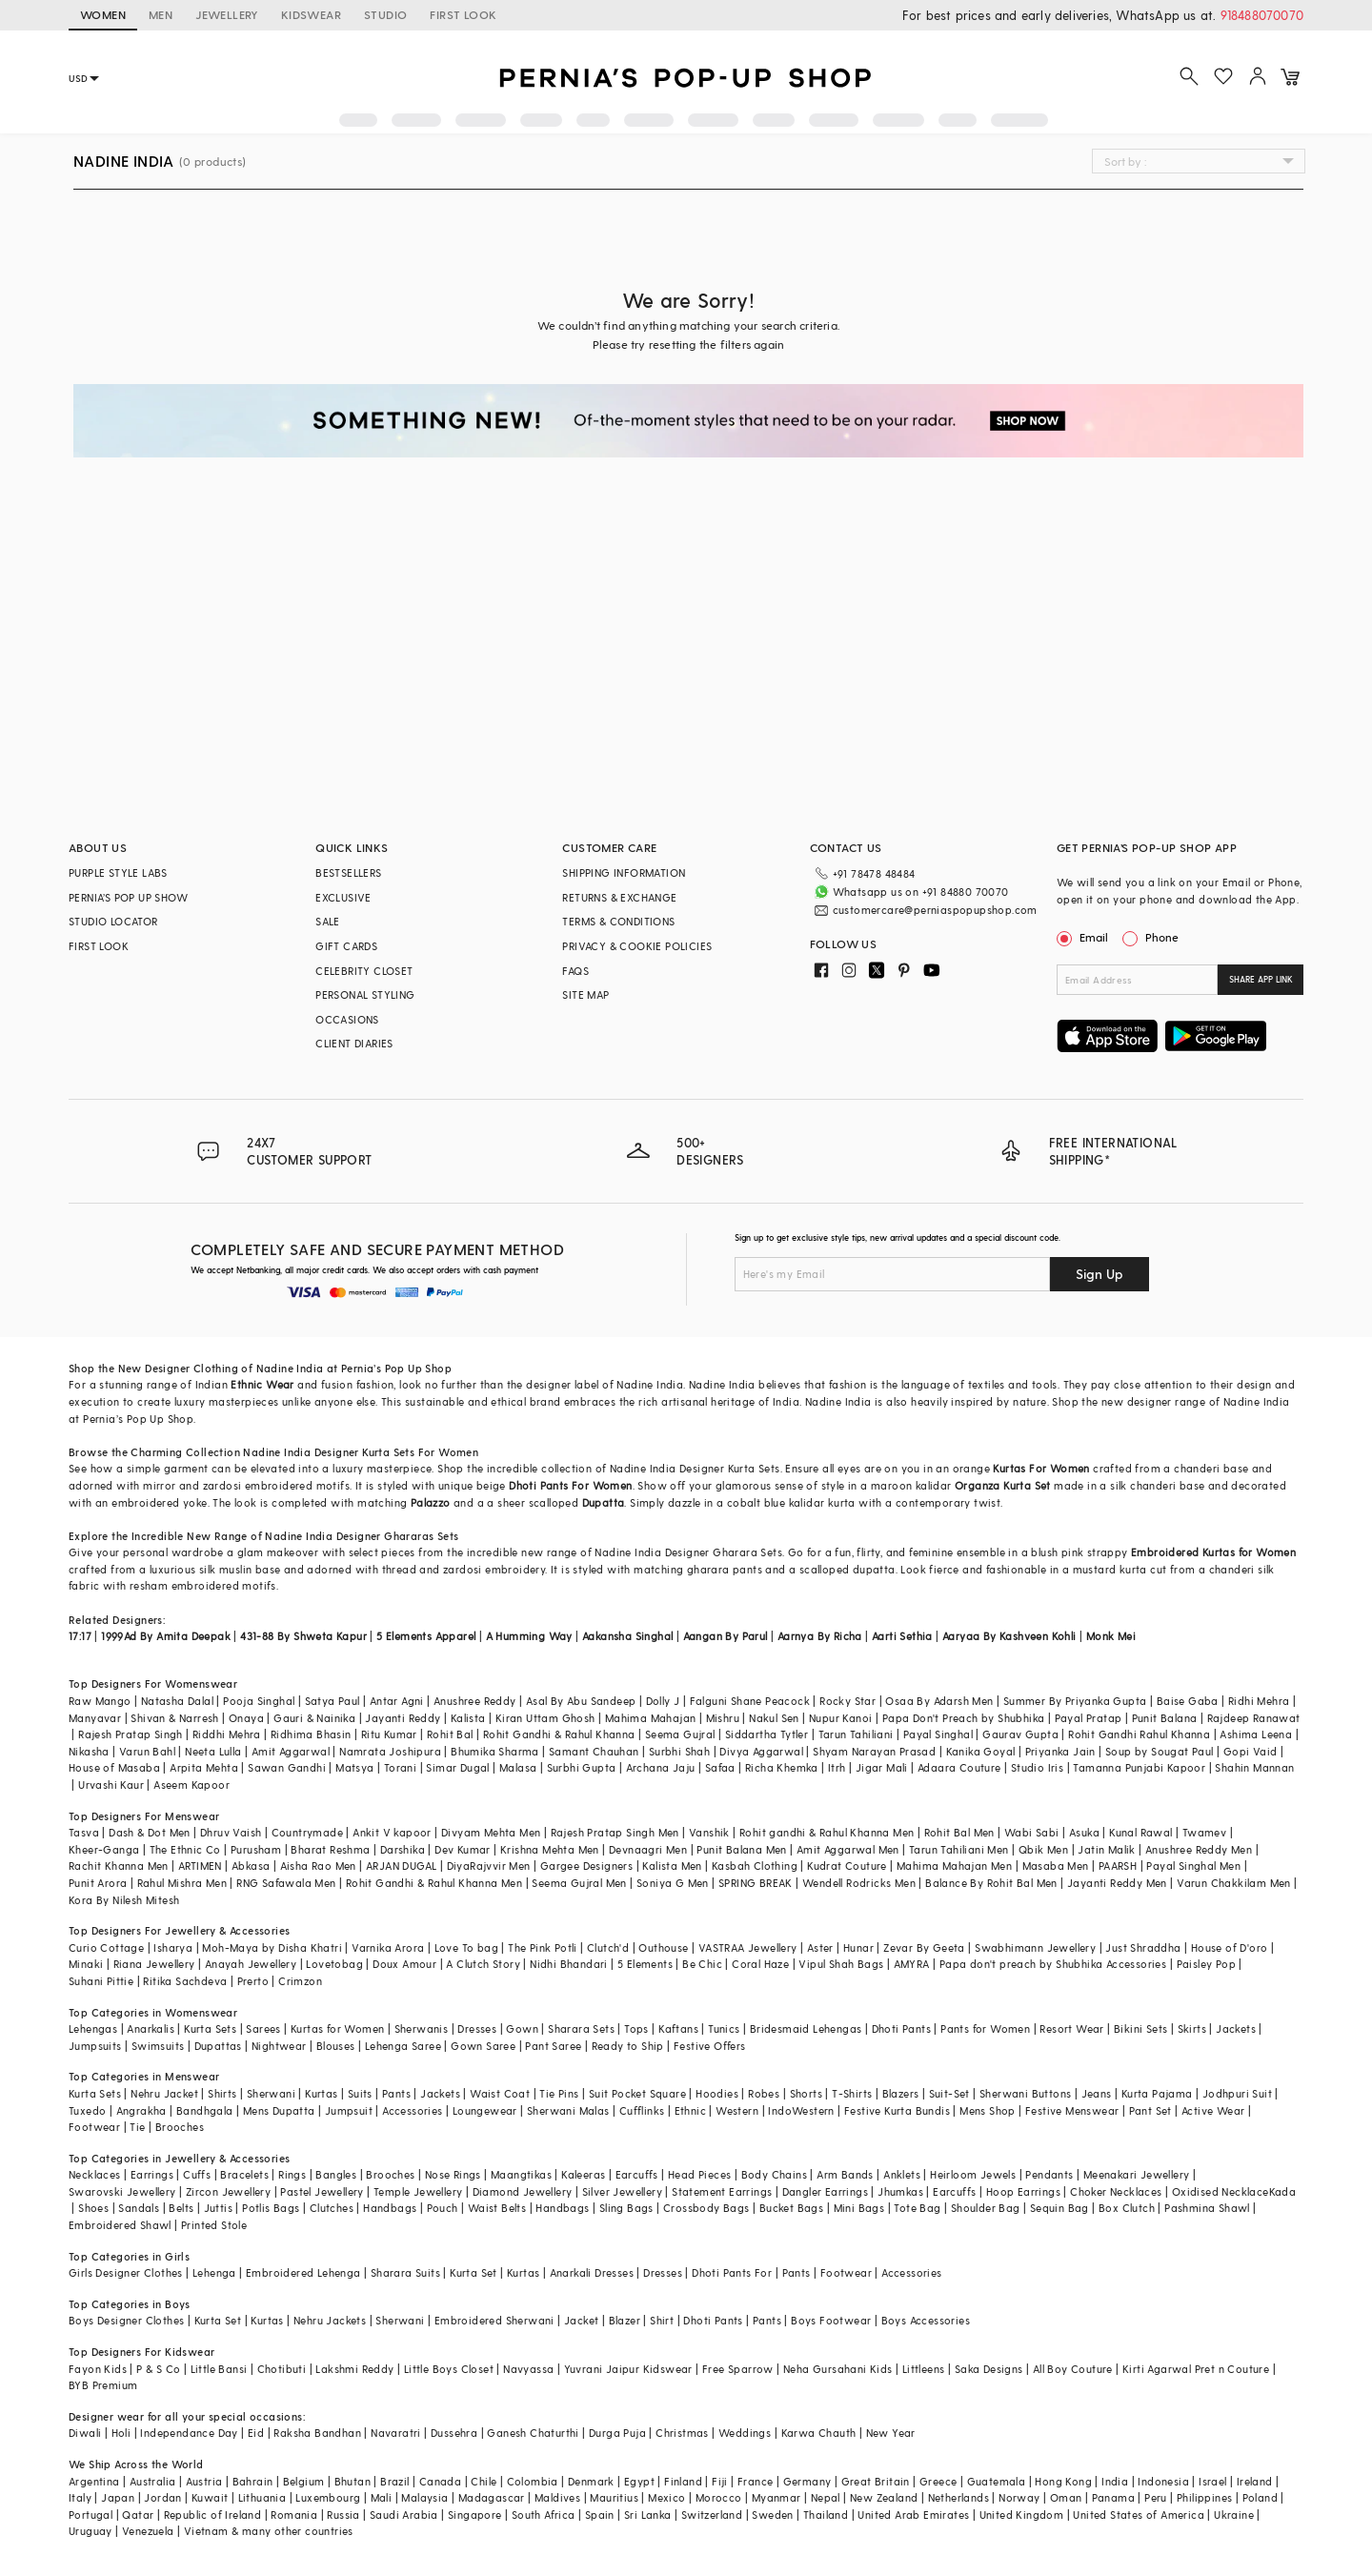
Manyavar (95, 1718)
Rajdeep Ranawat (1254, 1718)
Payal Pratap (1088, 1718)
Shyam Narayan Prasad (874, 1751)
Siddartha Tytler (766, 1734)
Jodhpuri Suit (1237, 2093)
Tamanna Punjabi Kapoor (1139, 1767)
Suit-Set (949, 2093)
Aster (820, 1947)
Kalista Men (671, 1865)
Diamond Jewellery (523, 2191)
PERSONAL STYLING (364, 994)
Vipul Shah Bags (840, 1963)
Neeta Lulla (213, 1751)
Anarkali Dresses (592, 2272)
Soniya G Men (672, 1882)
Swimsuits (158, 2045)
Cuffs (197, 2174)
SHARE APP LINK (1261, 979)
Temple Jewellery (417, 2191)
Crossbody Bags (706, 2207)
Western (737, 2110)
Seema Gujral (680, 1734)
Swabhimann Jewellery (1035, 1947)
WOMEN (103, 14)
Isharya (172, 1947)
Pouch (442, 2207)
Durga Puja (617, 2432)
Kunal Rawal (1140, 1832)
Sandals (138, 2207)
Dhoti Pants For (732, 2272)
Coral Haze (760, 1963)
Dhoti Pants (901, 2028)
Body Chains (774, 2174)
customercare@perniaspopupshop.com (935, 909)
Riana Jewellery (154, 1963)
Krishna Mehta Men (549, 1849)
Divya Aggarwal (761, 1751)
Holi (121, 2432)
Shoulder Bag (985, 2207)
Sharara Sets (581, 2028)
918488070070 (1262, 15)
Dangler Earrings (825, 2191)
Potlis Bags (270, 2207)
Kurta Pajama (1157, 2093)
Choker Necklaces (1115, 2191)
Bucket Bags (791, 2207)
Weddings (744, 2432)
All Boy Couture (1073, 2369)
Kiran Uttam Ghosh (545, 1718)
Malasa (517, 1767)
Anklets (901, 2174)
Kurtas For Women (1041, 1468)
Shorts (806, 2093)
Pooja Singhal (258, 1700)
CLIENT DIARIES (354, 1043)
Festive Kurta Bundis (897, 2110)
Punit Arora (98, 1882)
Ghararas (409, 1536)
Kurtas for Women (337, 2028)
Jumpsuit (349, 2110)
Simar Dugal (457, 1767)
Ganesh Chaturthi (532, 2432)
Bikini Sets (1140, 2028)
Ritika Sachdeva (185, 1981)
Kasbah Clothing (754, 1865)
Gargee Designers (586, 1865)
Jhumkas (900, 2191)
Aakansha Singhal (627, 1636)
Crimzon (300, 1981)
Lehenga (214, 2272)
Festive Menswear (1072, 2110)
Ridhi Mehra (1258, 1700)
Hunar (858, 1947)
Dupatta (603, 1502)
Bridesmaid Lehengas (806, 2028)
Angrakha (141, 2110)
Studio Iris (1037, 1767)
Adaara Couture (959, 1767)
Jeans (1096, 2093)
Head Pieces (699, 2174)
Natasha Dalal (177, 1700)
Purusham (256, 1849)
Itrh (837, 1767)
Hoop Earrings (1023, 2191)
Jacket (581, 2320)
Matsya (354, 1767)
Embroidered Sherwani (494, 2320)
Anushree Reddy (475, 1700)
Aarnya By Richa (819, 1636)
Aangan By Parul (725, 1636)
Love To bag (466, 1947)
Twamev (1204, 1832)
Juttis (218, 2207)
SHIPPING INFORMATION (623, 872)
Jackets (1236, 2028)
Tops (636, 2028)
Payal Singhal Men (1193, 1865)
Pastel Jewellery (321, 2191)
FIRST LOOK (463, 14)
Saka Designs (989, 2369)
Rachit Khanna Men (119, 1865)
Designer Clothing (191, 1368)
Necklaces (95, 2174)
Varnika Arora (388, 1947)
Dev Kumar (462, 1849)
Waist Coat (500, 2093)
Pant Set (1150, 2110)
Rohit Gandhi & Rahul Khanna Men (434, 1882)
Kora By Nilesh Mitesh (124, 1900)
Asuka (1084, 1832)
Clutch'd (608, 1947)
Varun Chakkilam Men (1234, 1882)
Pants (396, 2093)
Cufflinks (642, 2110)
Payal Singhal (938, 1734)
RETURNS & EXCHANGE (619, 897)
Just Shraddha (1142, 1947)
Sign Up (1099, 1274)
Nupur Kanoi (840, 1718)
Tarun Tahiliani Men (959, 1849)
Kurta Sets (210, 2028)
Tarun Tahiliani (856, 1734)
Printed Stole (214, 2225)
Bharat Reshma (330, 1849)
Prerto (253, 1981)
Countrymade (307, 1832)
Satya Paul (332, 1700)
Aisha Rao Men (318, 1865)
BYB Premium (103, 2385)
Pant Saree (553, 2045)
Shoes (93, 2207)
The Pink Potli (542, 1947)
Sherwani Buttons (1025, 2093)
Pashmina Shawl (1207, 2207)
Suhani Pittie (101, 1981)
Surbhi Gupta (581, 1767)
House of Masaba (114, 1767)
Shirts (222, 2093)
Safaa (720, 1767)
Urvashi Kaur (111, 1784)
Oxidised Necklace (1220, 2191)
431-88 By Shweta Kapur (303, 1636)
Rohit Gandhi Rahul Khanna (1139, 1734)
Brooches (179, 2126)
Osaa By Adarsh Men (939, 1700)
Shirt (662, 2320)
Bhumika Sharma (495, 1751)
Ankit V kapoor (392, 1832)
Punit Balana (1165, 1718)
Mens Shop (987, 2110)
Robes (763, 2093)
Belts (181, 2207)
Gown (522, 2028)
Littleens (923, 2369)
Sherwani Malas (568, 2110)
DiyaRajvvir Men (489, 1865)
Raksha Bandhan (317, 2432)
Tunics (723, 2028)
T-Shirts (852, 2093)
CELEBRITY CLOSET (364, 970)
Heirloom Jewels (973, 2174)
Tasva (84, 1832)
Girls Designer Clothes (126, 2272)
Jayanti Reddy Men (1117, 1882)
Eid (256, 2432)
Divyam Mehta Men (490, 1832)
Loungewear (485, 2110)
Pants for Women (985, 2028)
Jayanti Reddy (402, 1718)
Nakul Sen (774, 1718)
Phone (1160, 936)
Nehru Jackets (329, 2320)
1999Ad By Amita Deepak (166, 1636)
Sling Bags (626, 2207)
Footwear (94, 2126)
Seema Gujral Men (579, 1882)
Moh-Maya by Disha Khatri (272, 1947)
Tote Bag (917, 2207)
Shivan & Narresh (174, 1718)
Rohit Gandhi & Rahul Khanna (559, 1734)
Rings (292, 2174)
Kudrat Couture (847, 1865)
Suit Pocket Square (637, 2093)
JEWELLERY (226, 14)
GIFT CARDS (346, 946)
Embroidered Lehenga (303, 2272)
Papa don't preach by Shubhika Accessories (1052, 1963)
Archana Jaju (661, 1767)
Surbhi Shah (679, 1751)
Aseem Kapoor (191, 1784)
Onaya (246, 1718)
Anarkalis (150, 2028)
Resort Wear (1071, 2028)
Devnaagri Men (648, 1849)
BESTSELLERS (348, 872)
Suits (360, 2093)
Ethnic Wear (262, 1384)
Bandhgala (204, 2110)
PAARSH (1118, 1865)
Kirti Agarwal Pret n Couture (1195, 2369)
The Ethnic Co (185, 1849)
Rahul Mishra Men (182, 1882)
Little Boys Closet (449, 2369)
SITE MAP (585, 994)
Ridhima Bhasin (311, 1734)
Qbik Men (1043, 1849)
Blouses (335, 2045)
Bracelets (244, 2174)
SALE (327, 921)
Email (1084, 936)
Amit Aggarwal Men (848, 1849)
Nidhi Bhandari (569, 1963)
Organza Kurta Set (1003, 1485)
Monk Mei (1111, 1636)
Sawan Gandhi (287, 1767)
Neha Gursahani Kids (838, 2369)
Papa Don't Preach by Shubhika (963, 1718)
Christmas (682, 2432)
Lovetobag (334, 1963)
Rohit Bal (450, 1734)
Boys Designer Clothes (126, 2320)
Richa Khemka (781, 1767)
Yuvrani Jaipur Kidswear (628, 2369)
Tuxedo (87, 2110)
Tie (137, 2126)
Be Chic (702, 1963)
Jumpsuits (95, 2045)
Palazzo (431, 1502)
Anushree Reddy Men (1198, 1849)
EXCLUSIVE (343, 897)
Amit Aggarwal (291, 1751)
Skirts (1192, 2028)
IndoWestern (801, 2110)
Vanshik (709, 1832)
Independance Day (188, 2432)
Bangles (335, 2174)
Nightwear (279, 2045)
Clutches (331, 2207)
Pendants (1049, 2174)
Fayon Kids (98, 2369)
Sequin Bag (1059, 2207)
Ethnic (690, 2110)
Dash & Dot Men (150, 1832)
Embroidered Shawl (120, 2225)
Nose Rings (453, 2174)
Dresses (476, 2028)
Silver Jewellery (622, 2191)
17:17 (80, 1636)
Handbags (389, 2207)
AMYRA (912, 1963)
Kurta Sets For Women (420, 1452)
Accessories (412, 2110)
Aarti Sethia (902, 1636)
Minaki (86, 1963)
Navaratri (396, 2432)
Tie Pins (558, 2093)
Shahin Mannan (1254, 1767)
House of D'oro (1229, 1947)
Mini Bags (859, 2207)
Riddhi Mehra (226, 1734)
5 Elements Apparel (425, 1636)
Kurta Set (473, 2272)
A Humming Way (529, 1636)
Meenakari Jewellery (1136, 2174)
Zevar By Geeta (924, 1947)
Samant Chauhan (594, 1751)
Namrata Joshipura (390, 1751)
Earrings (152, 2174)
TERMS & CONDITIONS (618, 921)
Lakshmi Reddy (354, 2369)
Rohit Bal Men (959, 1832)
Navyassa (528, 2369)
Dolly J (663, 1700)
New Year (891, 2432)
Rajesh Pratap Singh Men (615, 1832)
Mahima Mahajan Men (954, 1865)
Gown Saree (483, 2045)
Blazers (900, 2093)
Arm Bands (845, 2174)
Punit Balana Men (741, 1849)
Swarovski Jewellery (122, 2191)
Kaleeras (583, 2174)
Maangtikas (521, 2174)
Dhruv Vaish (230, 1832)
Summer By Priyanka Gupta (1075, 1700)
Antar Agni (397, 1700)
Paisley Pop (1206, 1963)
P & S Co (158, 2369)
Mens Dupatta (279, 2110)
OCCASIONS (347, 1019)
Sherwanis (421, 2028)
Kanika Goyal (981, 1751)
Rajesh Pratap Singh (130, 1734)
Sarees (263, 2028)
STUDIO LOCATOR (113, 921)
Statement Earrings (722, 2191)
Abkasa (251, 1865)
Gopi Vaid (1250, 1751)
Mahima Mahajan (650, 1718)
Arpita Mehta (204, 1767)
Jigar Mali (882, 1767)
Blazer (624, 2320)
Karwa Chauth (819, 2432)
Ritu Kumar (389, 1734)
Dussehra (454, 2432)
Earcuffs (636, 2174)
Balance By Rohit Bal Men (991, 1882)
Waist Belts (497, 2207)
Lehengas (93, 2028)
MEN (160, 14)
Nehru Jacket (164, 2093)
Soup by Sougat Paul (1159, 1751)
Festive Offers (710, 2045)
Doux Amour (404, 1963)
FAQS (575, 970)
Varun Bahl (147, 1751)
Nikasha (89, 1751)
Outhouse (663, 1947)
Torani (400, 1767)
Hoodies (717, 2093)
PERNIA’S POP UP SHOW (128, 897)
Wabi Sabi (1031, 1832)
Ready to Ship (628, 2045)
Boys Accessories (925, 2320)
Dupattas (218, 2045)
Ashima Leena (1256, 1734)
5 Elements (645, 1963)
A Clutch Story (483, 1963)
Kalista (468, 1718)
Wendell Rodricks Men (859, 1882)
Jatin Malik (1106, 1849)
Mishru (722, 1718)
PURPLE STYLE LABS (118, 872)
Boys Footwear (831, 2320)
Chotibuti (282, 2369)
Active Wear (1212, 2110)
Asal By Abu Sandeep (581, 1700)
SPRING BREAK (755, 1882)
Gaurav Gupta (1020, 1734)
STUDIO (385, 14)
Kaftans (678, 2028)
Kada (1283, 2191)
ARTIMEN (200, 1865)
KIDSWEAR (311, 14)
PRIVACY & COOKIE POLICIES (637, 946)
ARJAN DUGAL (401, 1865)
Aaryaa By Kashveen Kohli (1009, 1636)
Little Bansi (219, 2369)
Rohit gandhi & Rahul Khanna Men (826, 1832)
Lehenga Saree (403, 2045)
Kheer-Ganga (104, 1849)
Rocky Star (847, 1700)
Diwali (85, 2432)
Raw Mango (100, 1700)
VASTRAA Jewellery (747, 1947)
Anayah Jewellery (250, 1963)
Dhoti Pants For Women (570, 1485)
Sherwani (271, 2093)
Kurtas (321, 2093)
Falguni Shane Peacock (750, 1700)
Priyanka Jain (1060, 1751)
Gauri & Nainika (314, 1718)
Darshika (402, 1849)
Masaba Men (1055, 1865)
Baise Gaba (1188, 1700)
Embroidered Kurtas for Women (1213, 1552)
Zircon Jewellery (228, 2191)
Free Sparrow (738, 2369)
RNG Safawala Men (285, 1882)
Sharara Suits (405, 2272)
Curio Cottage (106, 1947)
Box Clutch (1127, 2207)
